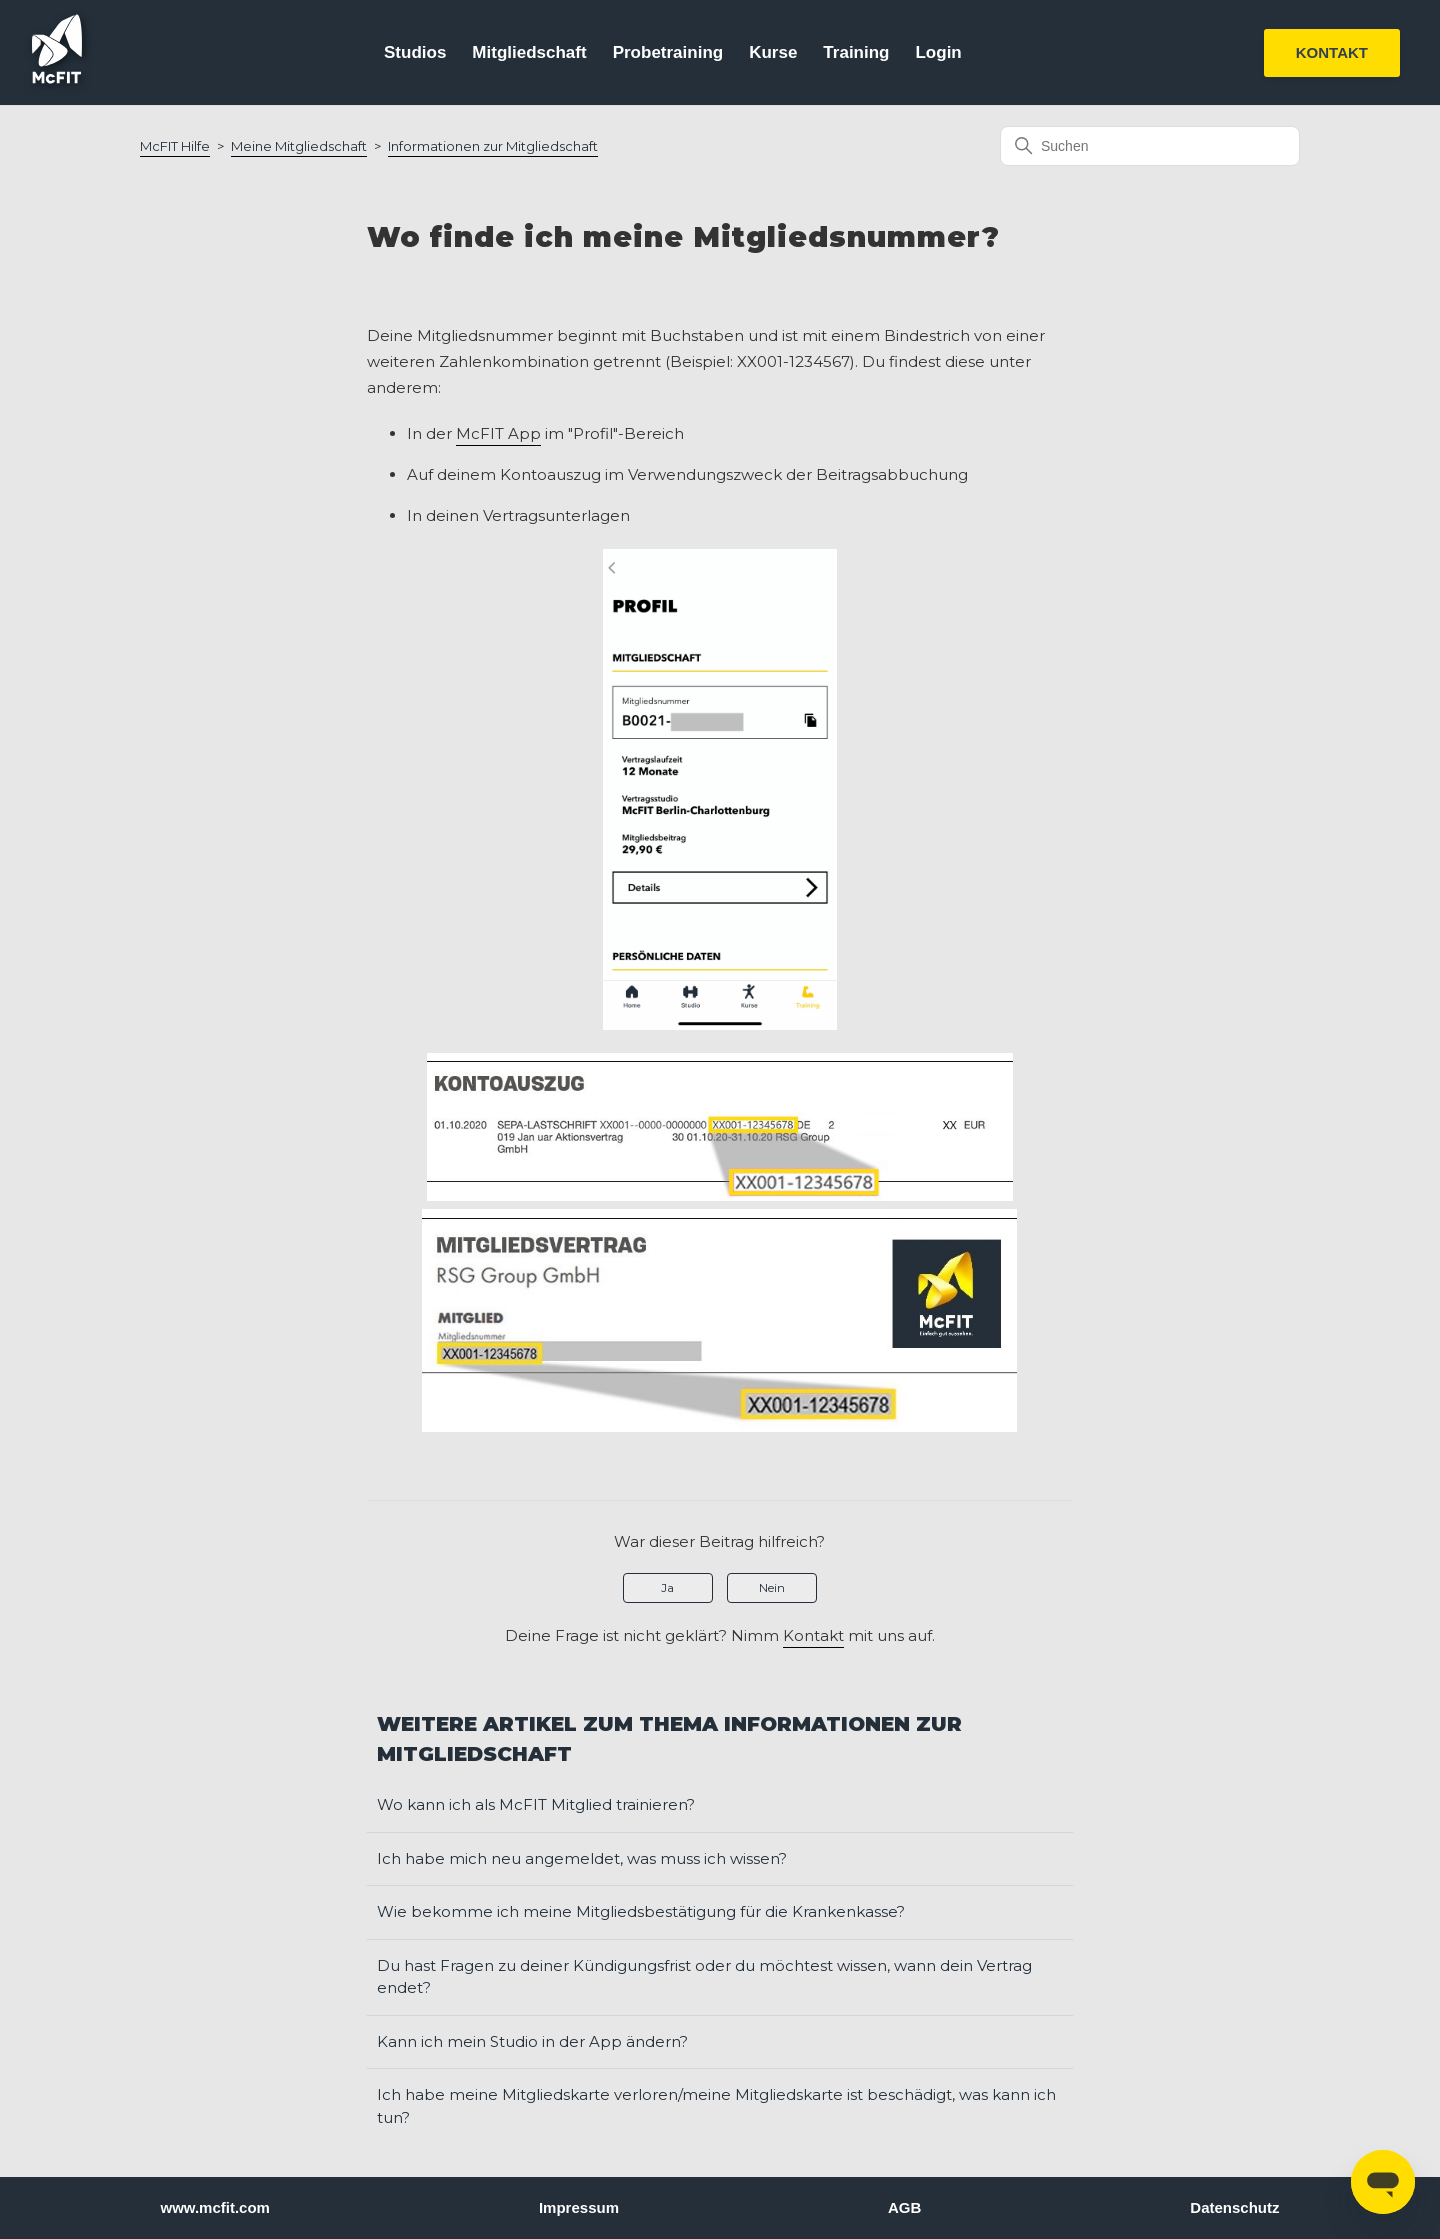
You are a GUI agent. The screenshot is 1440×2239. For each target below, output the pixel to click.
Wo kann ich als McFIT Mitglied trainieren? (536, 1804)
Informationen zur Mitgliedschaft (493, 146)
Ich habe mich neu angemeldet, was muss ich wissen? (582, 1858)
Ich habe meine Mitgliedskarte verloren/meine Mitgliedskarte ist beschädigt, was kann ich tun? (716, 2106)
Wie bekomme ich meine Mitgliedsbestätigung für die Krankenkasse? (641, 1911)
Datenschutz (1234, 2207)
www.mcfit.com (215, 2207)
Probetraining (668, 52)
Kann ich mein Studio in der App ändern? (532, 2041)
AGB (904, 2207)
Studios (415, 52)
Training (856, 52)
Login (938, 52)
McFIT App (498, 433)
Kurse (773, 52)
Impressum (579, 2207)
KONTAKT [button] (1332, 52)
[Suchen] (1150, 146)
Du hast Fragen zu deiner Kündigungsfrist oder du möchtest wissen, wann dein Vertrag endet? (704, 1977)
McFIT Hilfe (175, 146)
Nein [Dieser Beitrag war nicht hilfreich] (772, 1587)
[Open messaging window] (1383, 2182)
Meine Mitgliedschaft (299, 146)
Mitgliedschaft (529, 52)
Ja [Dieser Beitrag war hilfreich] (667, 1587)
